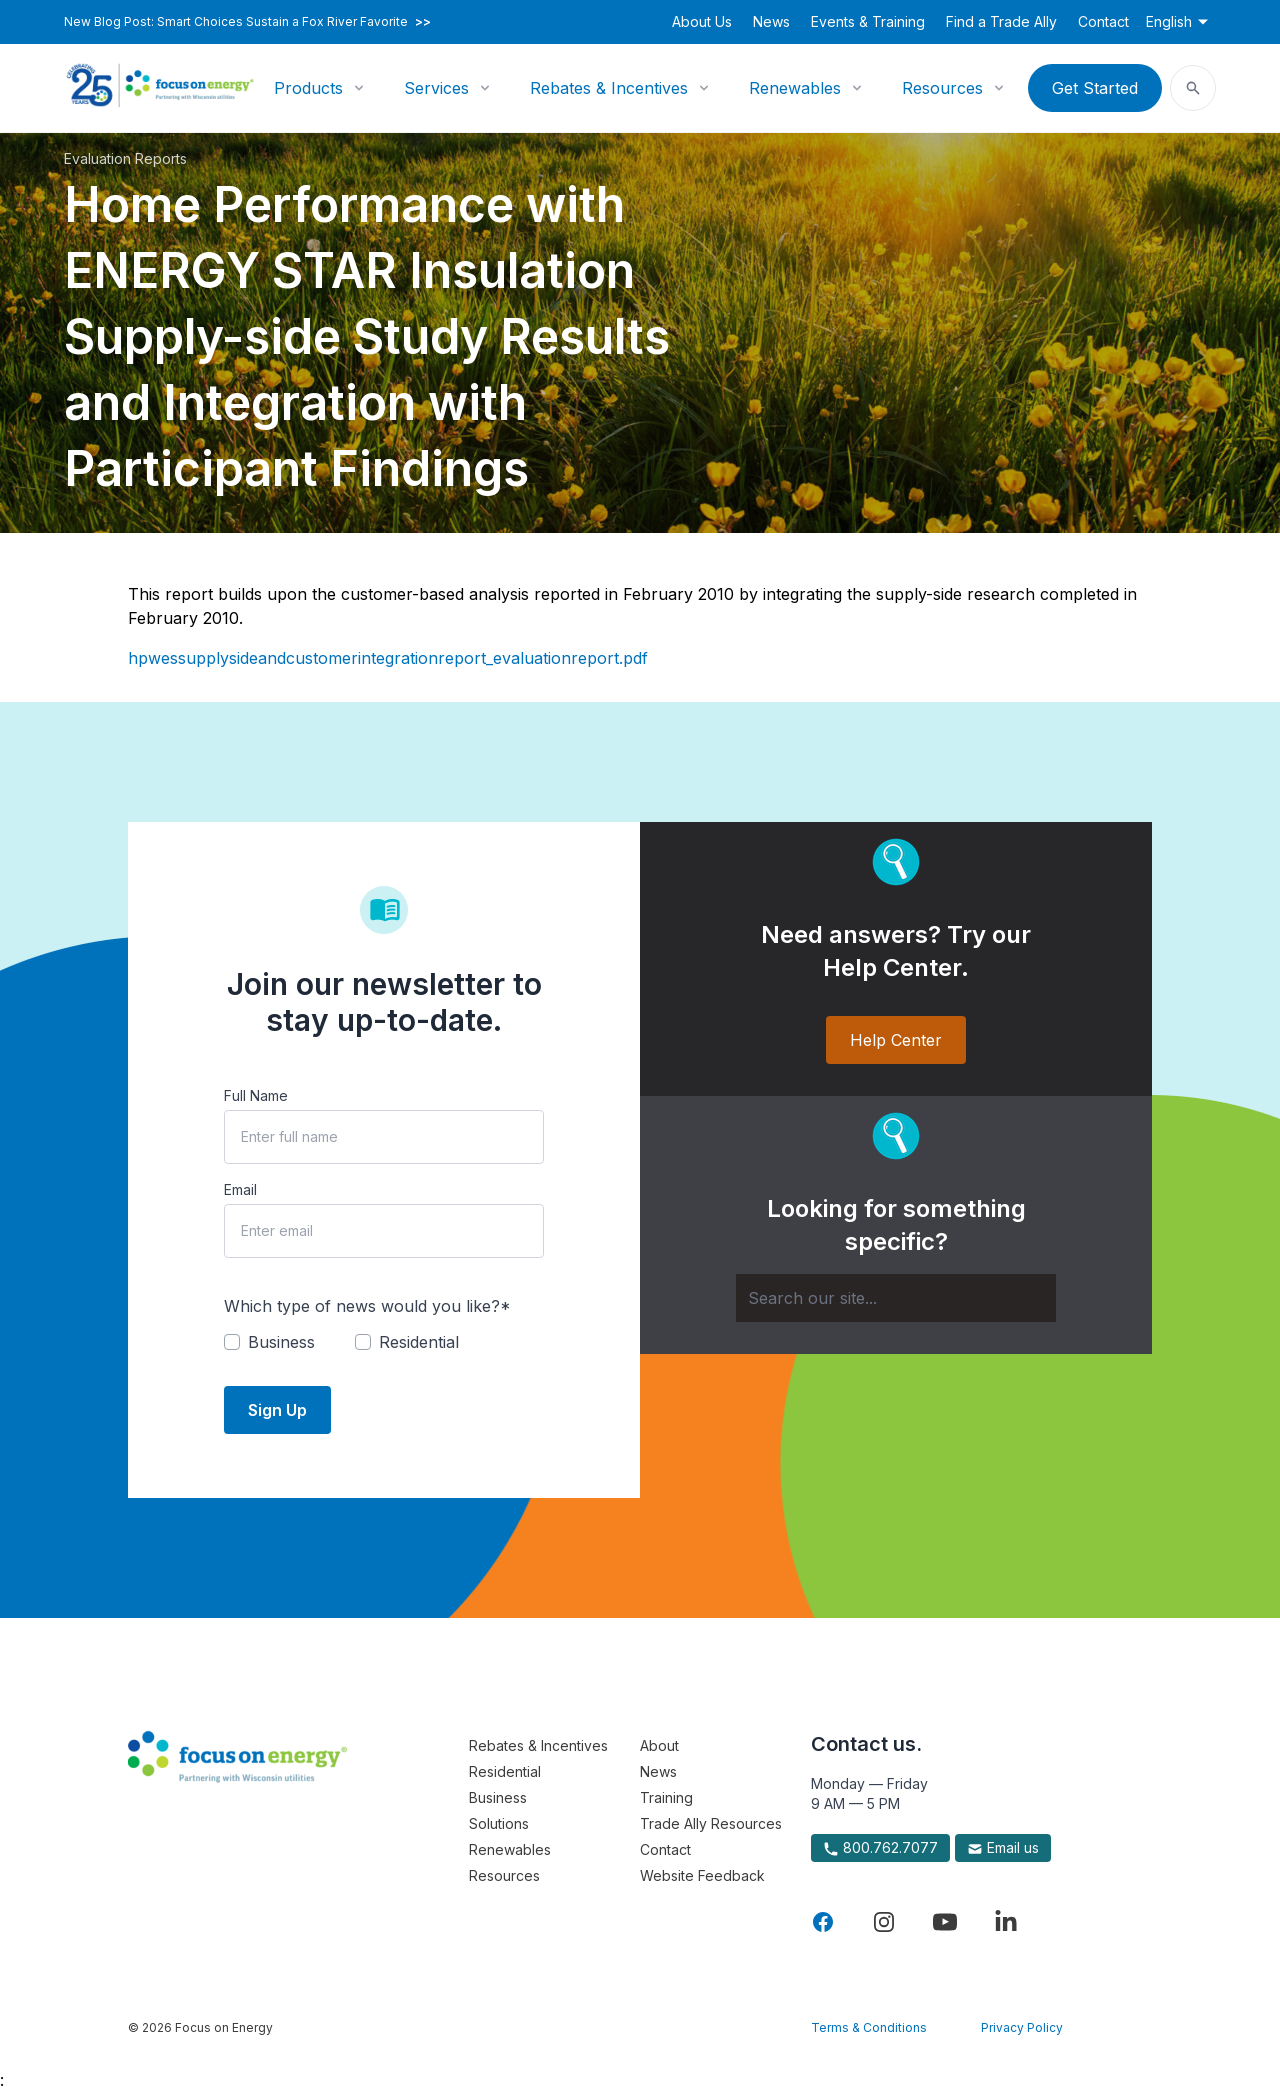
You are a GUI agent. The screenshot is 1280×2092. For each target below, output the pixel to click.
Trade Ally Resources (711, 1823)
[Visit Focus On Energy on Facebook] (823, 1922)
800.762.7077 (880, 1848)
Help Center (896, 1040)
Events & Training (868, 21)
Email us (1003, 1848)
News (771, 21)
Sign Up (277, 1410)
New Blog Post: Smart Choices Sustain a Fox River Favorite (247, 22)
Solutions (499, 1823)
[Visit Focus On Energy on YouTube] (945, 1922)
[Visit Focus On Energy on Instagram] (884, 1922)
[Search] (896, 1298)
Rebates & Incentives (609, 88)
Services (436, 88)
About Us (702, 21)
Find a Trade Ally (1001, 21)
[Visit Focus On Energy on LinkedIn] (1006, 1922)
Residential (505, 1771)
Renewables (795, 88)
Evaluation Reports (125, 158)
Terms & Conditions (869, 2027)
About (659, 1745)
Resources (942, 88)
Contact (1103, 21)
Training (666, 1797)
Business (498, 1797)
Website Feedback (702, 1875)
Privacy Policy (1022, 2027)
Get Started (1095, 88)
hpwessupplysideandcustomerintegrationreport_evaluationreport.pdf (388, 658)
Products (308, 88)
